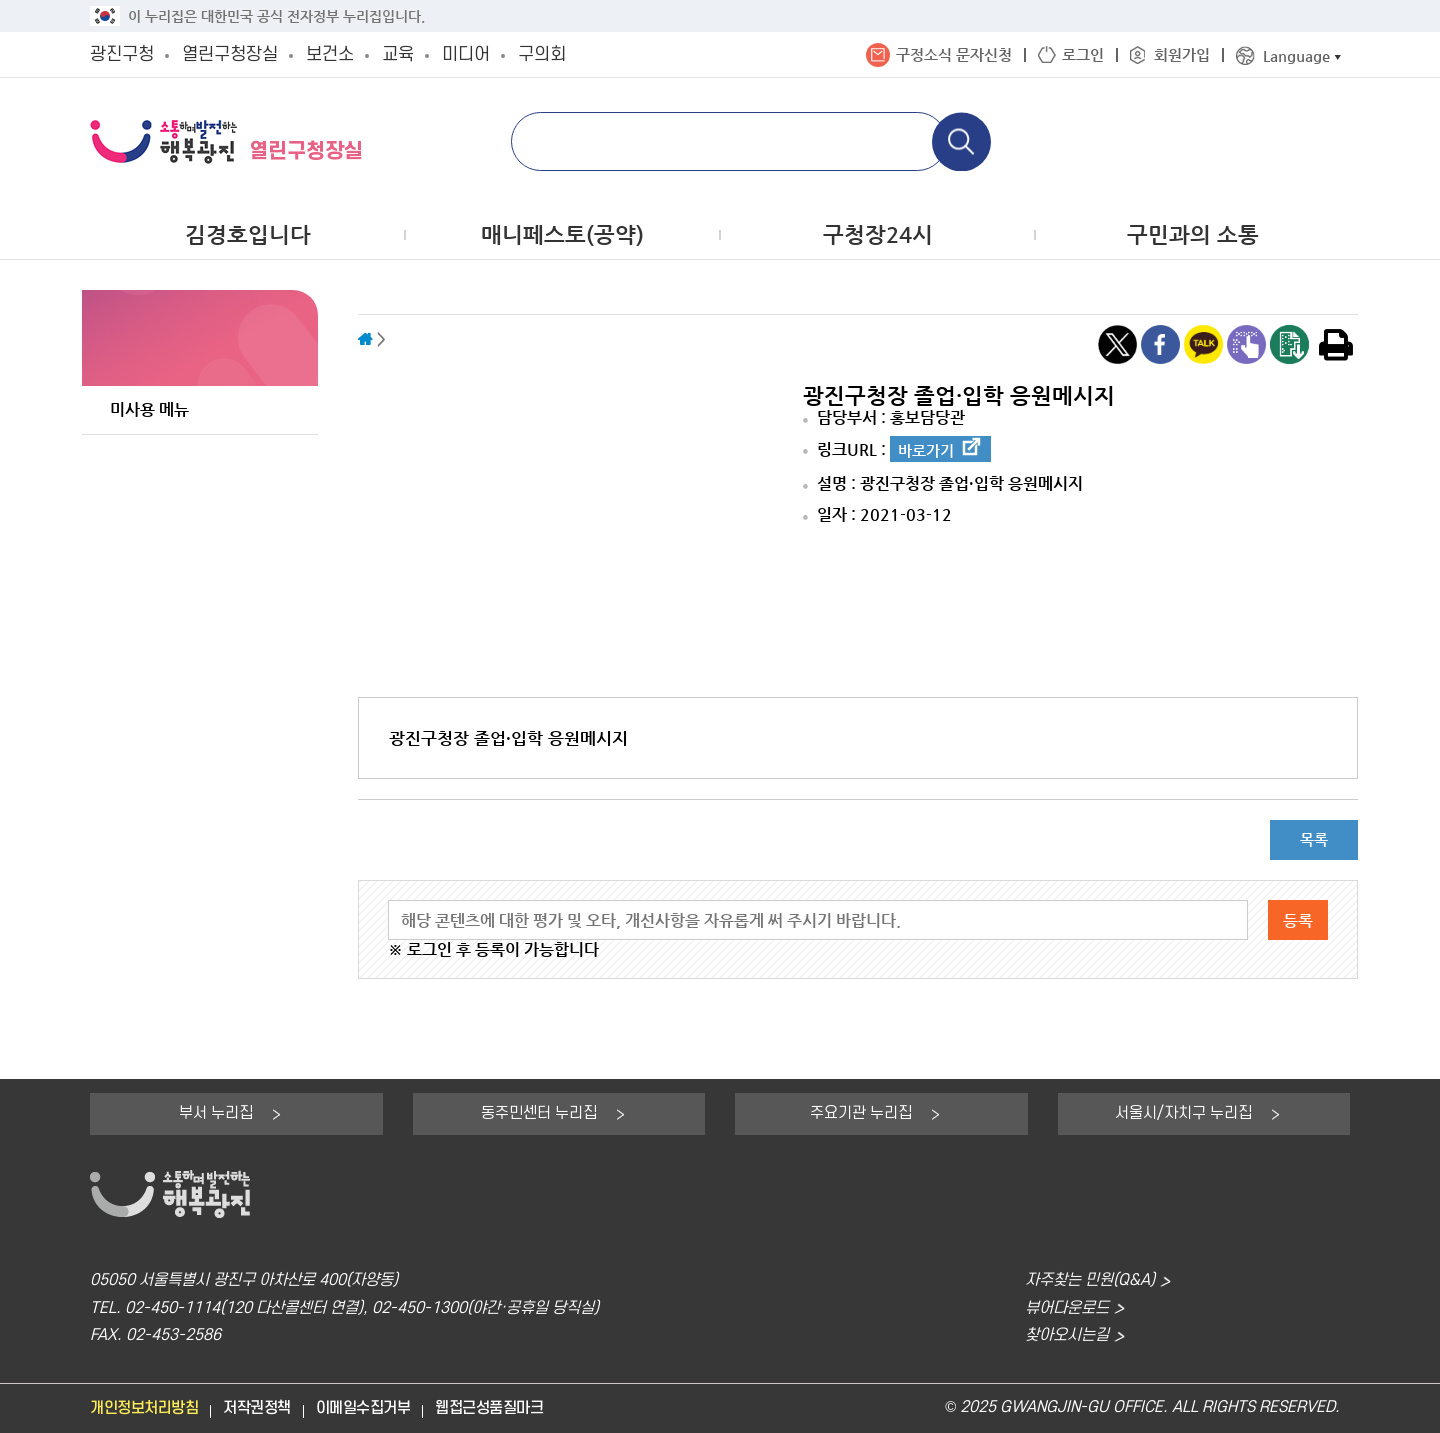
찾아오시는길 (1067, 1335)
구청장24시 (878, 234)
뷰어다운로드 (1067, 1308)
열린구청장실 (230, 54)
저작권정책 (257, 1408)
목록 (1314, 839)
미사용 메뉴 (149, 409)
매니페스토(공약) (562, 234)
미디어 (466, 54)
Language (1296, 55)
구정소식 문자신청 (954, 54)
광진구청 (122, 54)
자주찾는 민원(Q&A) (1090, 1280)
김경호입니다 (248, 234)
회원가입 (1182, 54)
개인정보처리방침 (144, 1408)
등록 (1298, 920)
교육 (398, 54)
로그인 (1083, 54)
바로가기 (926, 450)
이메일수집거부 (363, 1408)
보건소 (330, 54)
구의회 (542, 54)
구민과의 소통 (1193, 234)
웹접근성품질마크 (489, 1408)
